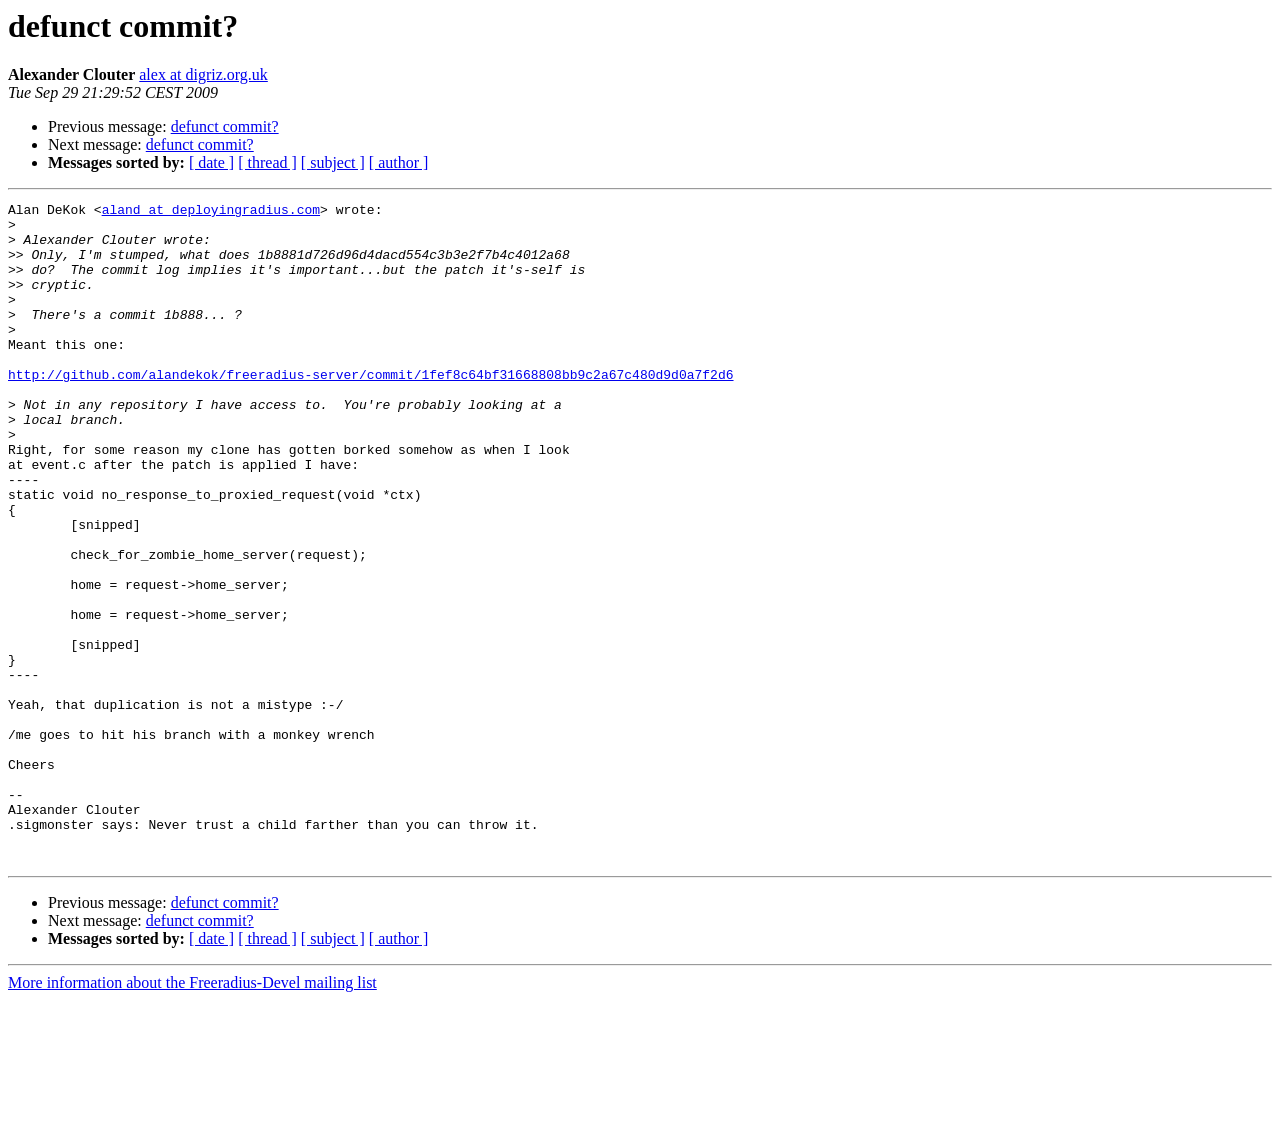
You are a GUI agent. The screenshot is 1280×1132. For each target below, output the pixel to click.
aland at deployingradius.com (211, 212)
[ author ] (399, 162)
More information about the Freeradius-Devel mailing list (192, 1114)
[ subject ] (333, 162)
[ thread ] (267, 162)
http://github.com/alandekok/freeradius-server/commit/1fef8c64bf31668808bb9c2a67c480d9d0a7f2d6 (370, 410)
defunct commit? (225, 126)
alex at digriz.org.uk (203, 74)
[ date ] (211, 162)
